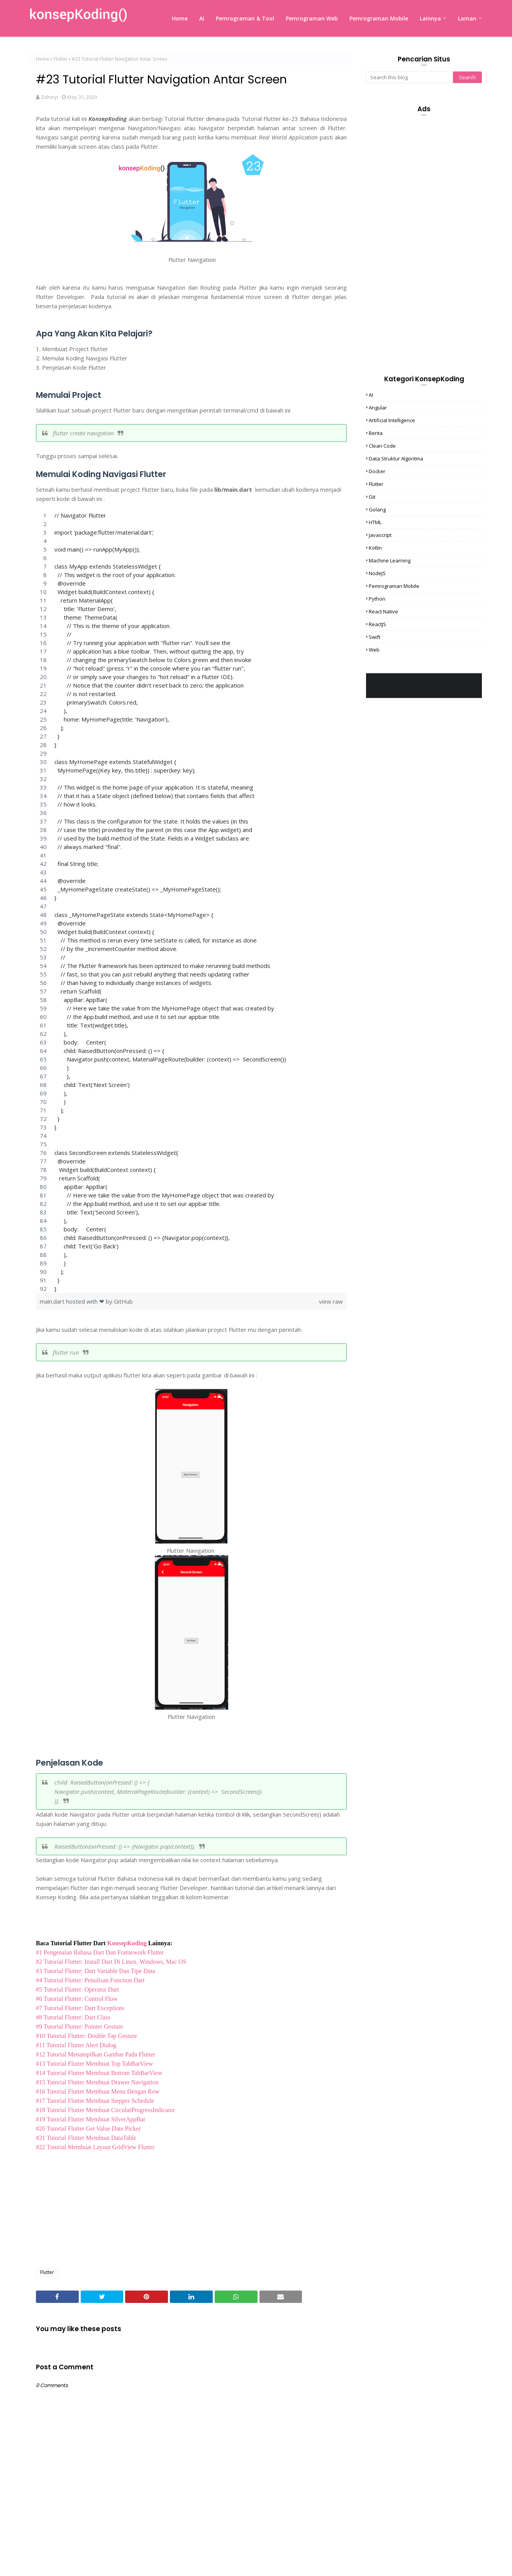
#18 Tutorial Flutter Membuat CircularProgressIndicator (105, 2110)
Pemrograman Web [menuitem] (312, 18)
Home (42, 59)
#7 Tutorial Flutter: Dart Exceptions (80, 2008)
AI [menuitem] (201, 18)
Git (372, 496)
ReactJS (377, 624)
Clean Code (382, 445)
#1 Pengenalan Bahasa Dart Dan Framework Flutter (100, 1952)
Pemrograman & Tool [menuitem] (245, 18)
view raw (331, 1301)
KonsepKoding (127, 1943)
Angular (378, 407)
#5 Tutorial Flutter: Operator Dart (77, 1989)
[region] (191, 902)
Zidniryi (49, 96)
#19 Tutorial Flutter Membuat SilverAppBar (91, 2119)
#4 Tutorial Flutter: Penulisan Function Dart (90, 1980)
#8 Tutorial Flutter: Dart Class (73, 2017)
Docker (377, 471)
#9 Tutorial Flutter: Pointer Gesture (79, 2026)
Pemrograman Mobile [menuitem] (378, 18)
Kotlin (375, 547)
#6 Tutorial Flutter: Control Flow (77, 1998)
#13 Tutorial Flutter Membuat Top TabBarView (94, 2063)
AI (371, 394)
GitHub (123, 1301)
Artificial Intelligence (392, 420)
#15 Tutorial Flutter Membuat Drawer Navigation (97, 2082)
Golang (377, 509)
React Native (383, 611)
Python (377, 598)
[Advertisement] (191, 2206)
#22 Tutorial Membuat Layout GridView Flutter (95, 2147)
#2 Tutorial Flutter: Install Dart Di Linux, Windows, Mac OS (111, 1961)
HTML (375, 522)
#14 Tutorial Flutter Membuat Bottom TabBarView (99, 2073)
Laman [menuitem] (467, 18)
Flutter (61, 59)
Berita (376, 433)
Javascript (380, 535)
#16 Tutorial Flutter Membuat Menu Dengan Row (97, 2091)
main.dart (53, 1301)
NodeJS (377, 573)
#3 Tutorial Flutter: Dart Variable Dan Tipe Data (95, 1971)
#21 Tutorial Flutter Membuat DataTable (86, 2137)
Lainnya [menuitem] (430, 18)
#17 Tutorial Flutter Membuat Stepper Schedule (95, 2100)
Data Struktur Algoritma (396, 458)
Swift (374, 636)
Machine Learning (389, 560)
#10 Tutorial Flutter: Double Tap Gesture (86, 2036)
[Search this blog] (409, 77)
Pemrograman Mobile (394, 585)
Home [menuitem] (180, 18)
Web (374, 649)
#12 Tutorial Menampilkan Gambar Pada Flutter (95, 2054)
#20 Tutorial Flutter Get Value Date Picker (88, 2128)
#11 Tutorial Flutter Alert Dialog (76, 2045)
